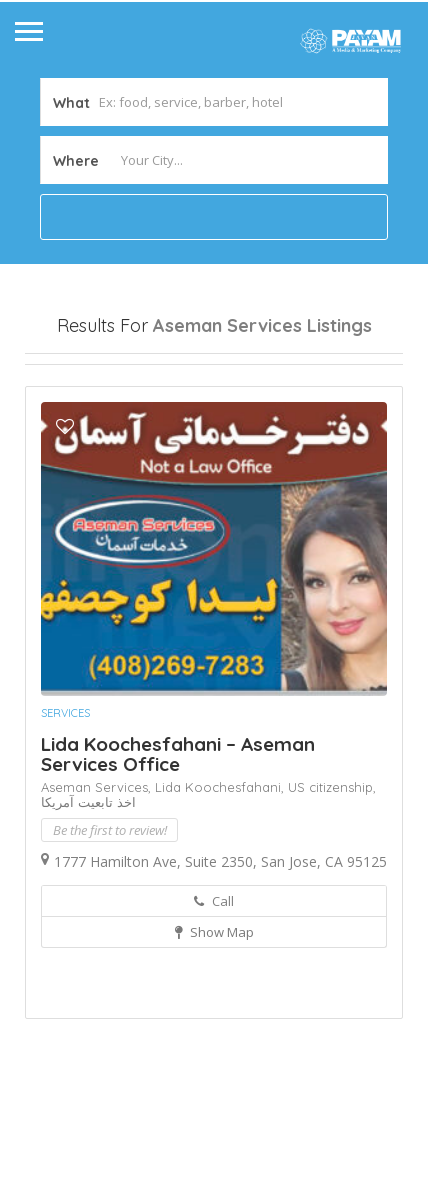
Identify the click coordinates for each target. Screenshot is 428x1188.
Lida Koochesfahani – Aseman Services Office (178, 859)
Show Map (214, 1037)
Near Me (115, 415)
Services (65, 818)
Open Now (78, 381)
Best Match (228, 416)
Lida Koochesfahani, (221, 892)
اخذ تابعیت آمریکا (88, 907)
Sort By (66, 451)
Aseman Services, (98, 892)
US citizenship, (332, 892)
